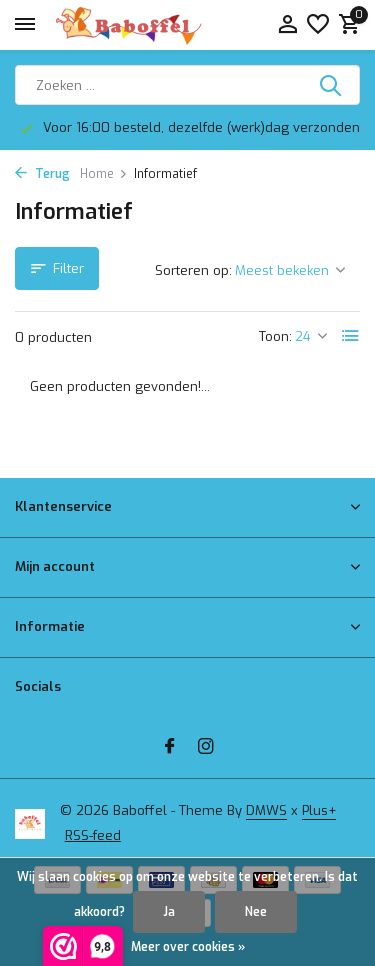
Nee (256, 912)
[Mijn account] (287, 25)
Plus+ (319, 810)
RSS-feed (93, 835)
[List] (351, 336)
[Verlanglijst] (318, 25)
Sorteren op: (193, 270)
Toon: (275, 336)
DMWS (266, 810)
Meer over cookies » (188, 947)
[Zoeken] (187, 85)
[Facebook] (170, 748)
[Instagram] (206, 748)
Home (104, 174)
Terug (42, 174)
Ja (169, 912)
